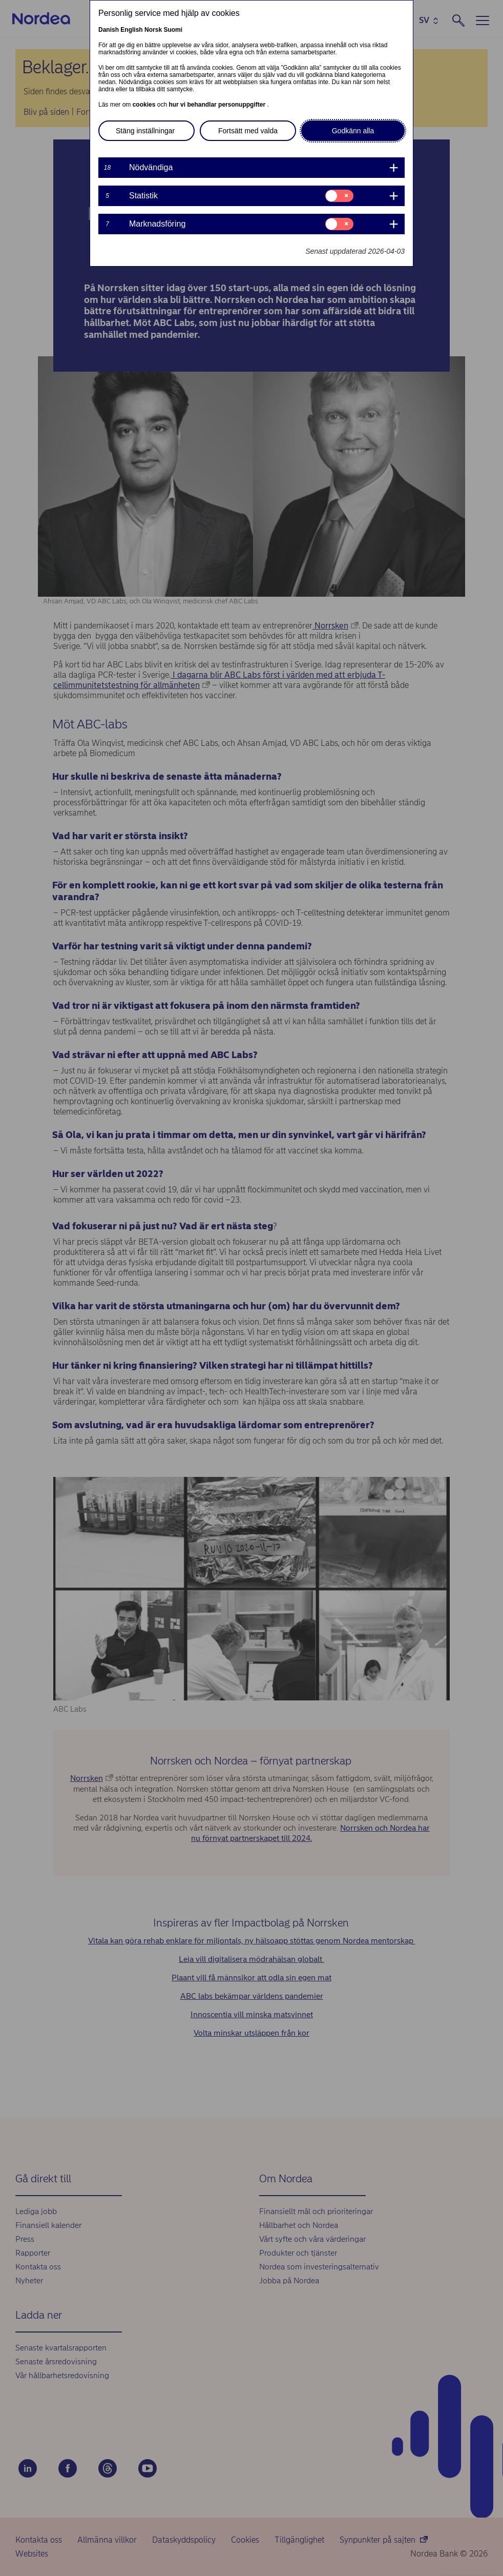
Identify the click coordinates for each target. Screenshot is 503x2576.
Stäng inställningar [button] (145, 131)
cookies (145, 104)
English (131, 29)
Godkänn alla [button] (353, 131)
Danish (108, 29)
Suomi (172, 29)
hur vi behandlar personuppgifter (218, 104)
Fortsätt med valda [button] (248, 131)
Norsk (153, 29)
